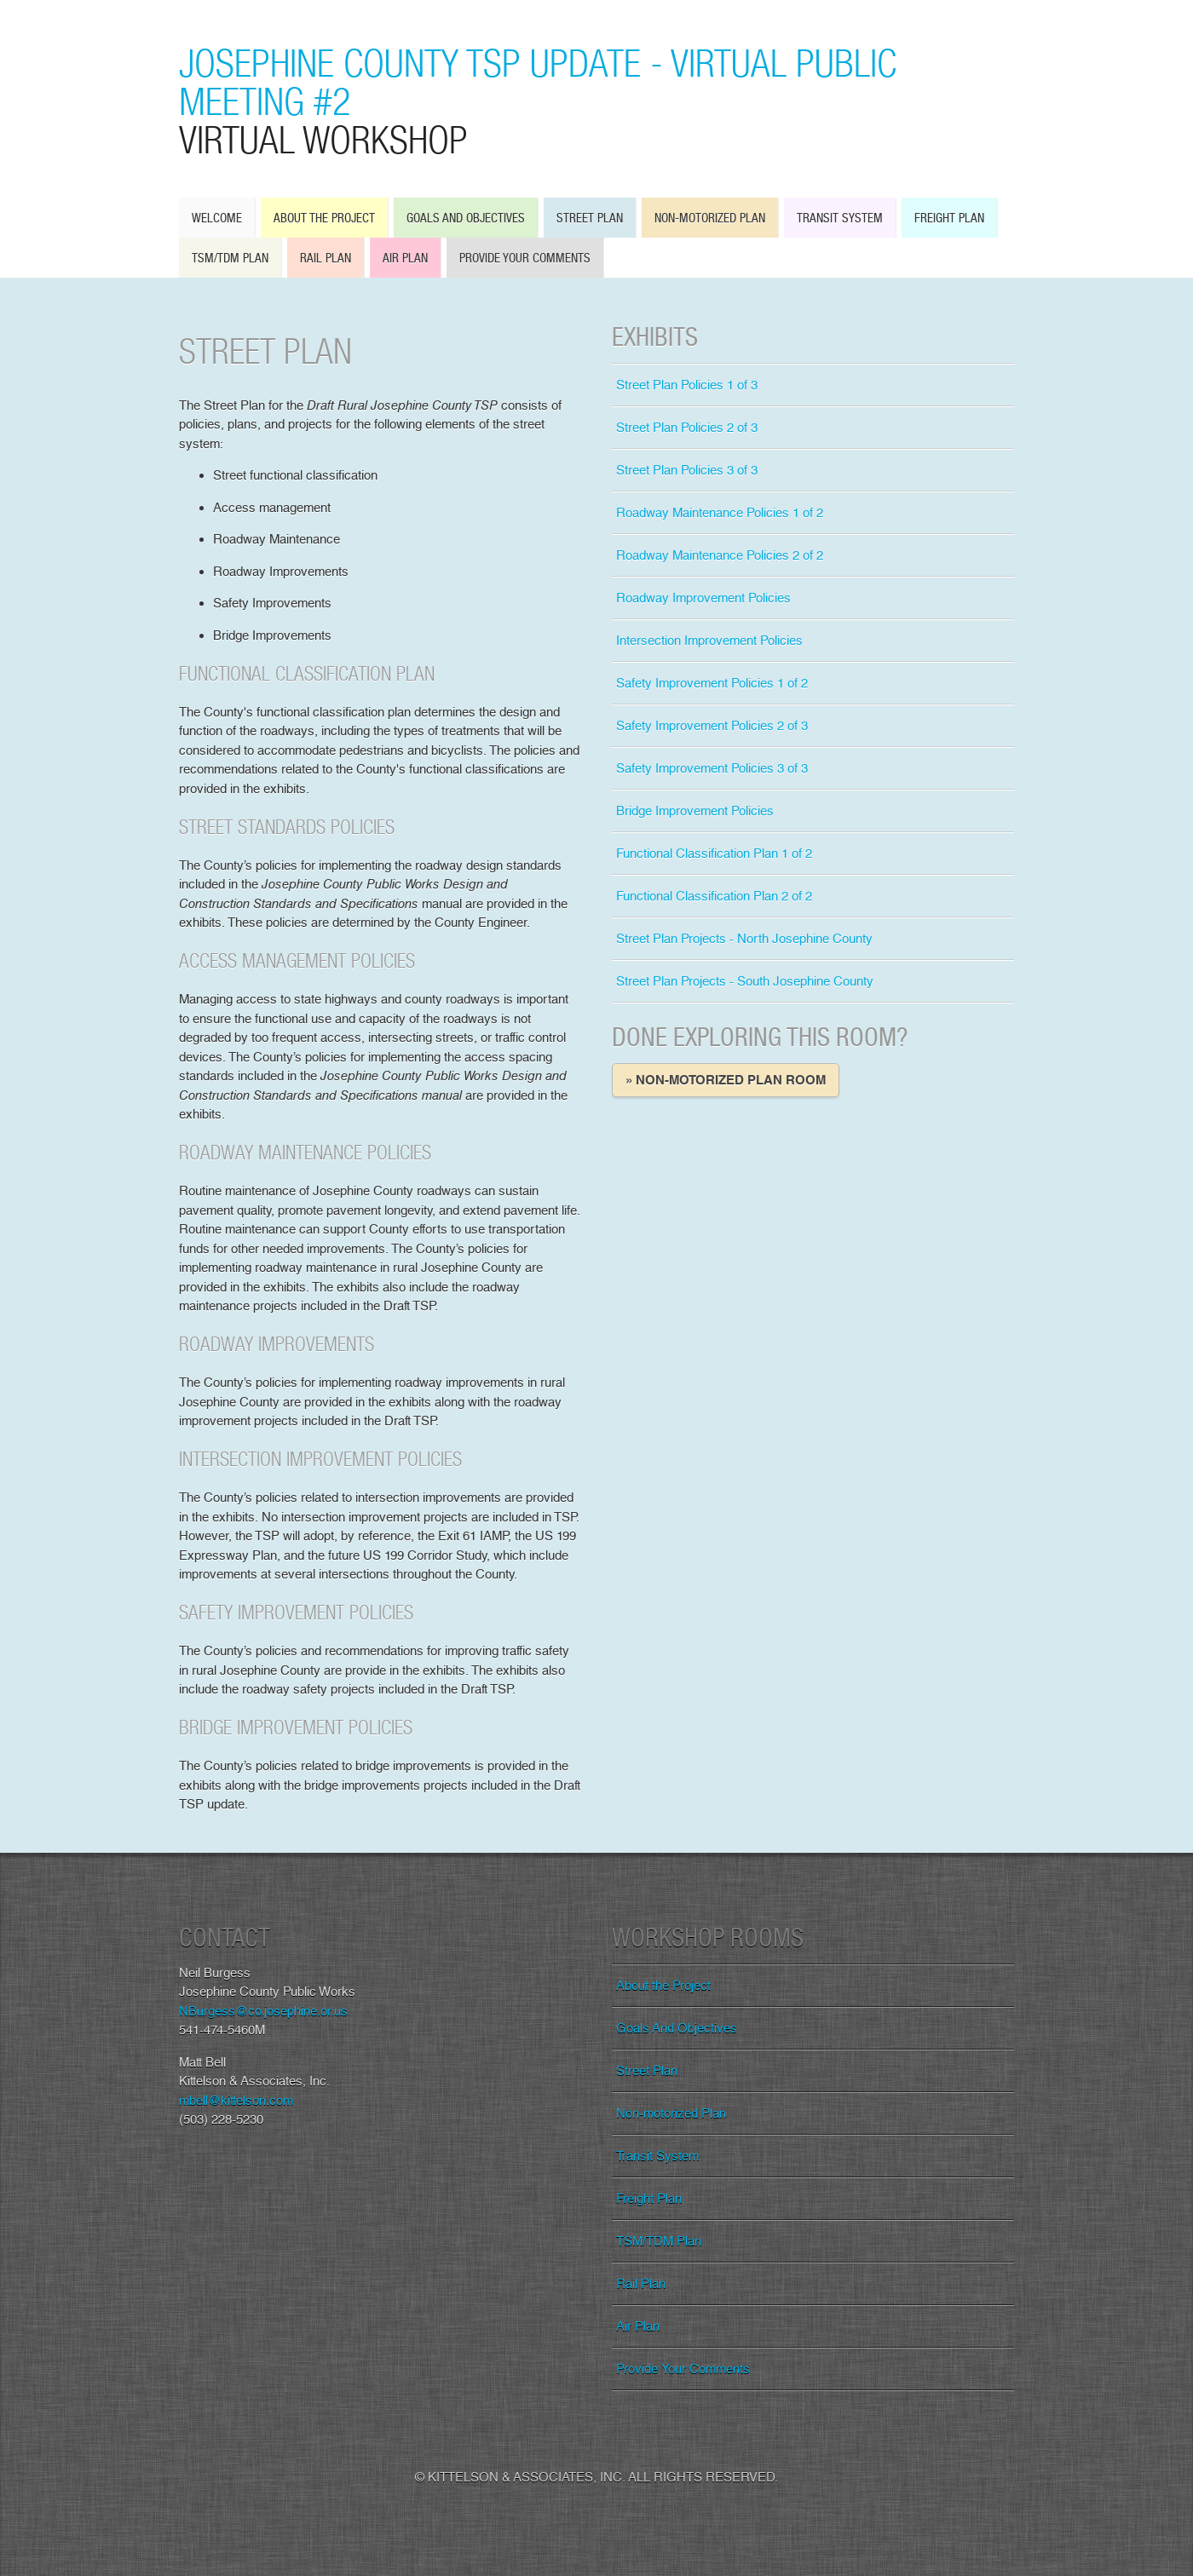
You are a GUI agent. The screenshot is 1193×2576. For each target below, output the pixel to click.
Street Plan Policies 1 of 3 (687, 385)
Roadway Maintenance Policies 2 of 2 (719, 555)
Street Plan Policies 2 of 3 (687, 427)
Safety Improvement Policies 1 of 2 (712, 683)
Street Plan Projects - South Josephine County (744, 981)
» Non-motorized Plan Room (725, 1080)
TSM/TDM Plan (230, 257)
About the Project (324, 217)
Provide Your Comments (525, 257)
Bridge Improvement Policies (695, 811)
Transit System (840, 217)
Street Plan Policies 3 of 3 (687, 470)
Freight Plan (949, 217)
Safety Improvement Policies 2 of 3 (712, 725)
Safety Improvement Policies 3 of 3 (712, 768)
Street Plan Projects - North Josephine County (744, 938)
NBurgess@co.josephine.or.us (263, 2011)
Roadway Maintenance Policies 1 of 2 (719, 512)
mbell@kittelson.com (236, 2100)
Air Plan (405, 257)
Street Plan (589, 217)
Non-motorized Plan (709, 217)
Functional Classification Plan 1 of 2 (714, 853)
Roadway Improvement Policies (703, 598)
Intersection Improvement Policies (709, 640)
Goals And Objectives (465, 217)
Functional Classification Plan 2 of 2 (714, 896)
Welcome (217, 217)
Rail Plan (325, 257)
